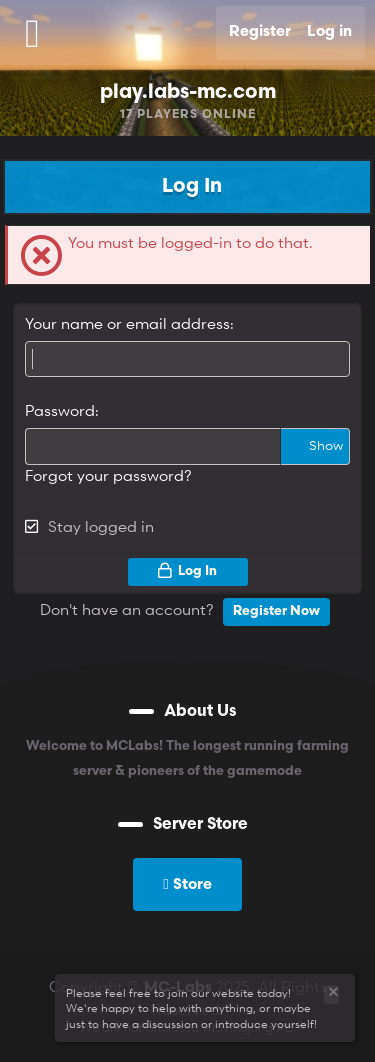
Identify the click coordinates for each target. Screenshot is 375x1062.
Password (60, 410)
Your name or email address (127, 323)
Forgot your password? (108, 475)
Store (187, 883)
